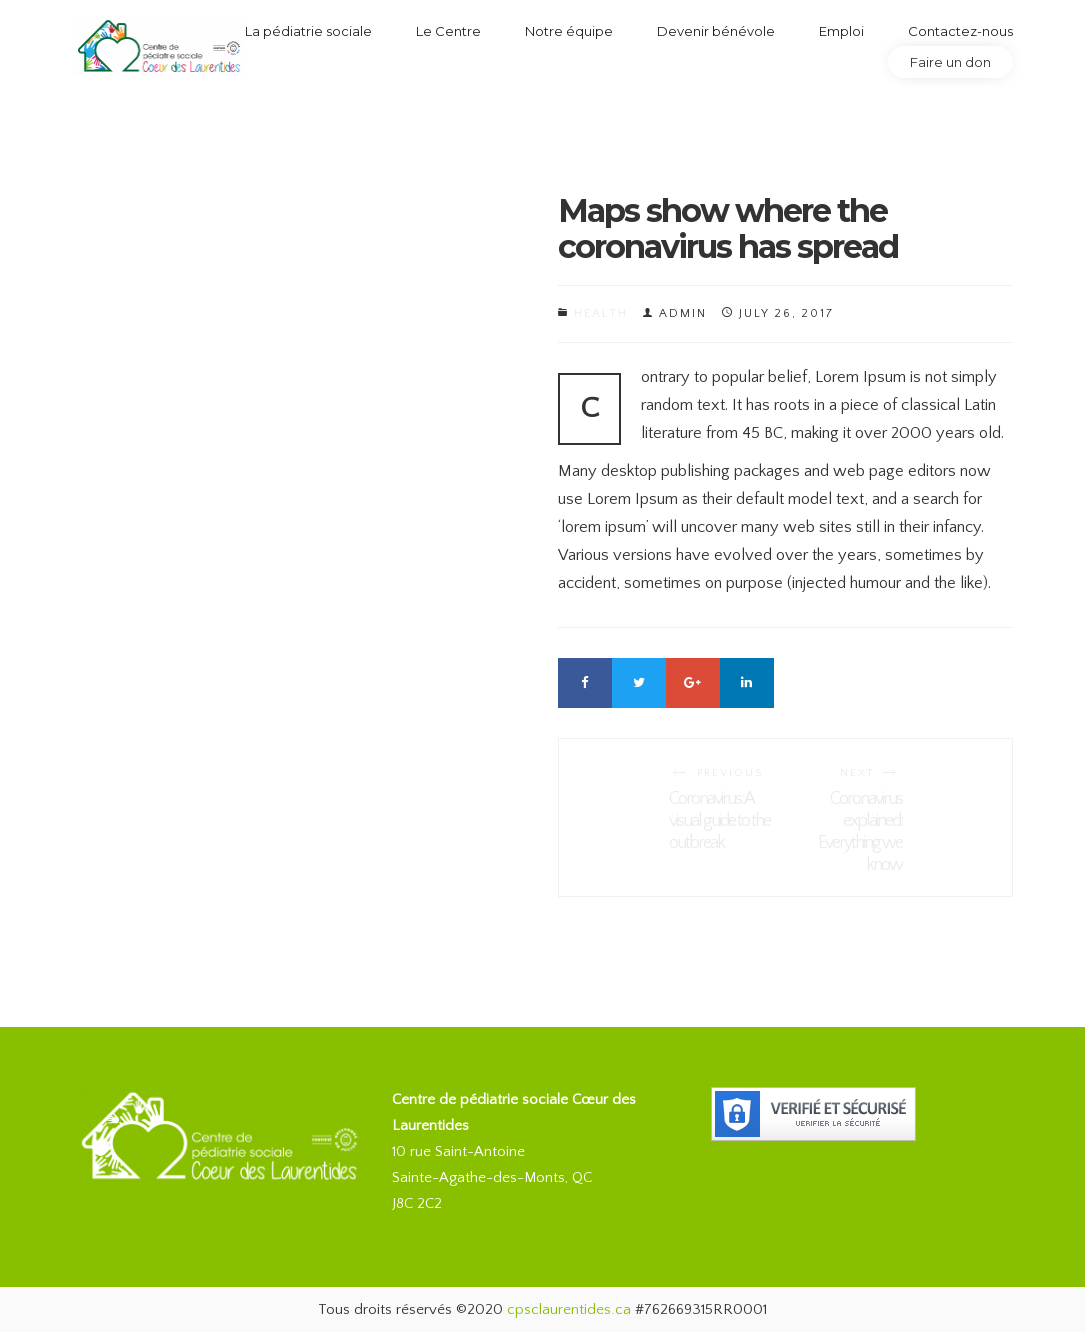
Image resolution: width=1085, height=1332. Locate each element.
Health (601, 313)
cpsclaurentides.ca (569, 1309)
